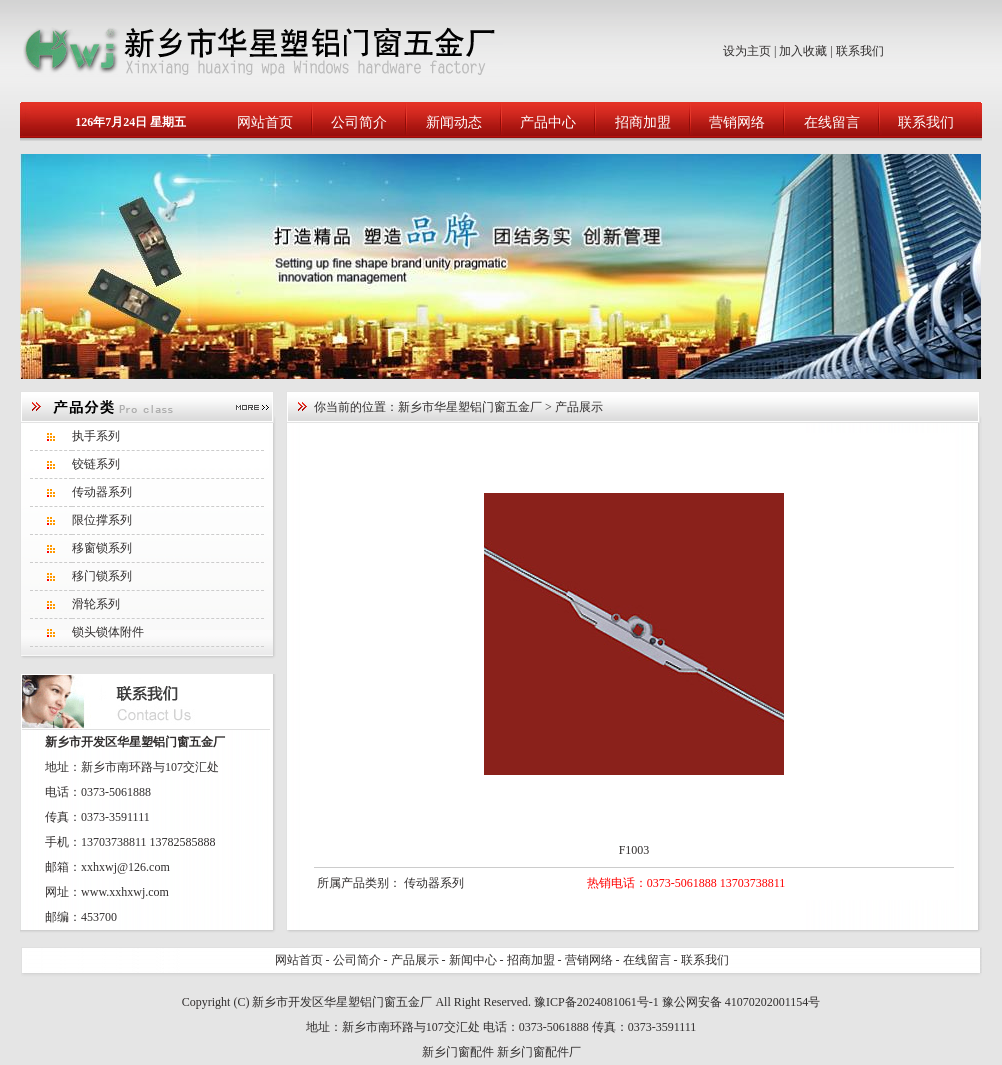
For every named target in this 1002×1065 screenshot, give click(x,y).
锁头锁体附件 (108, 632)
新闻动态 (454, 122)
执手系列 (96, 436)
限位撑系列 (102, 520)
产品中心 (548, 122)
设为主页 (747, 51)
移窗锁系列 (102, 548)
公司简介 (359, 122)
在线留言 (832, 122)
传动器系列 (102, 492)
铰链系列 (96, 464)
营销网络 (737, 122)
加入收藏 (803, 51)
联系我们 (860, 51)
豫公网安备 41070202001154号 (741, 1002)
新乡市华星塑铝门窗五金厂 (470, 407)
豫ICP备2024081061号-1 (596, 1002)
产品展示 (415, 960)
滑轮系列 (96, 604)
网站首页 (265, 122)
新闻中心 (473, 960)
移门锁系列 (102, 576)
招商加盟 (643, 122)
